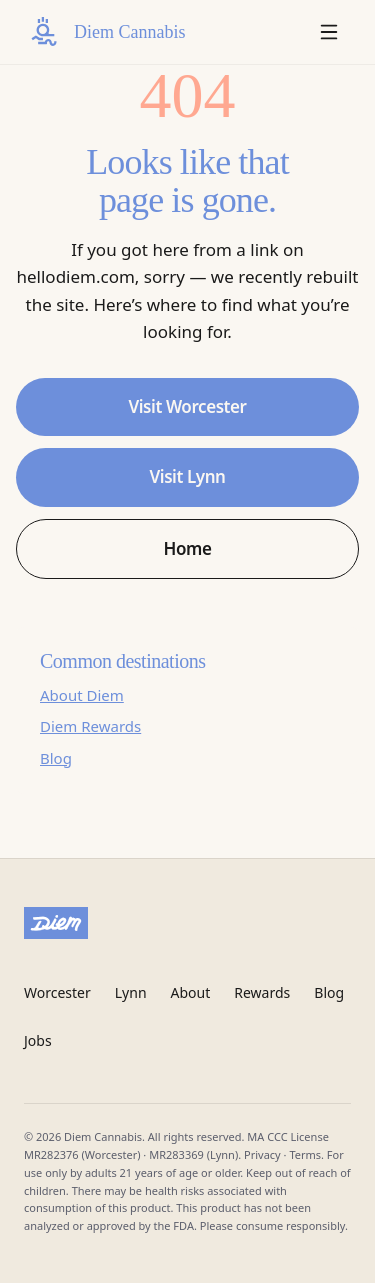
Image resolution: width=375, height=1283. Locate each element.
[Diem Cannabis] (187, 923)
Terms (305, 1154)
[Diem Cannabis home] (104, 32)
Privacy (262, 1154)
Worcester (57, 992)
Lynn (131, 992)
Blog (56, 758)
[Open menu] (329, 32)
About (191, 992)
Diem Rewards (90, 726)
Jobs (38, 1040)
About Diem (82, 695)
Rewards (262, 992)
